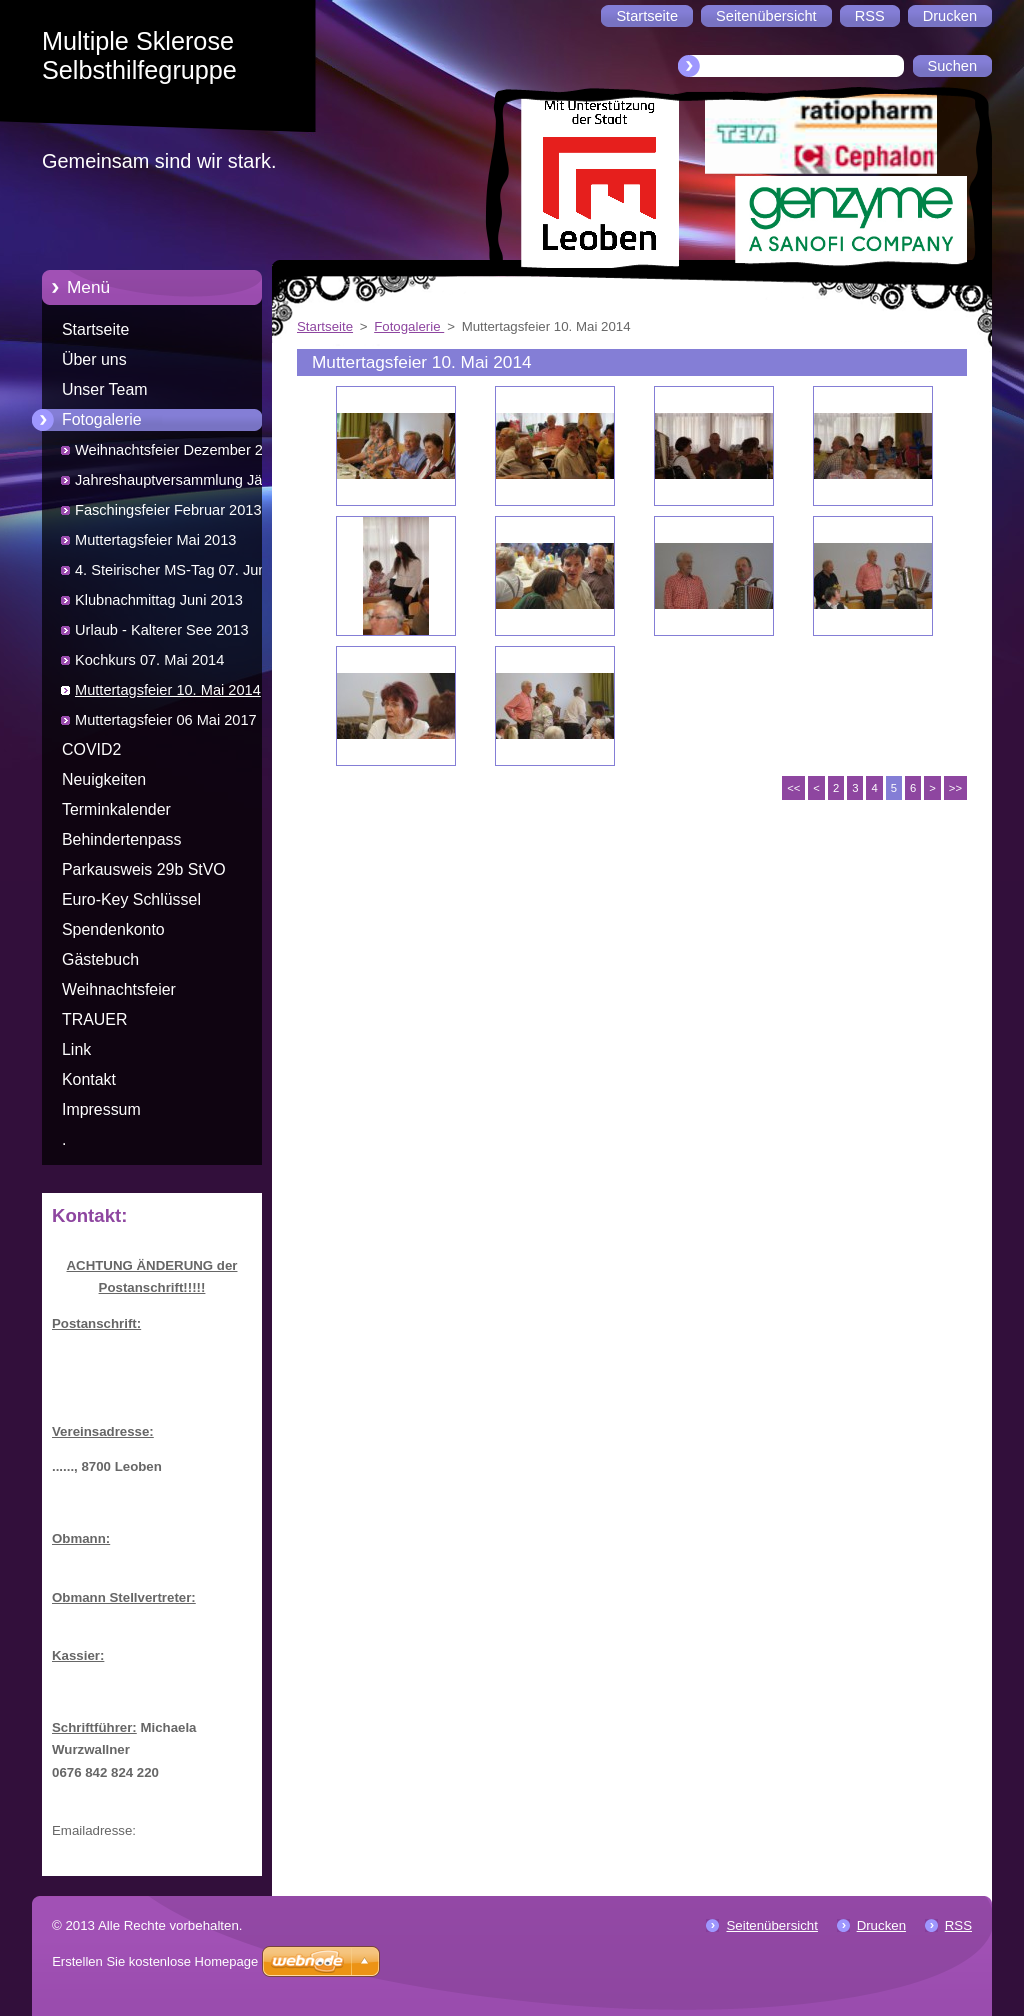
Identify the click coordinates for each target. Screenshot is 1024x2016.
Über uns (94, 359)
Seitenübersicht (771, 1925)
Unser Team (105, 389)
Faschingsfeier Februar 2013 (168, 510)
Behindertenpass (122, 839)
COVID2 (91, 749)
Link (76, 1049)
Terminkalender (116, 809)
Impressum (101, 1109)
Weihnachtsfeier (119, 989)
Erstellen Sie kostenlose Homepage (155, 1961)
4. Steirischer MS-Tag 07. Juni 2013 (172, 573)
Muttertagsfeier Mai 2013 (155, 540)
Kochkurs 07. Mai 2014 (149, 660)
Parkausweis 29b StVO (144, 869)
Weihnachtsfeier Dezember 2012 (181, 450)
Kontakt (89, 1079)
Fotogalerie (102, 419)
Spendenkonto (113, 929)
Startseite (95, 329)
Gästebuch (100, 959)
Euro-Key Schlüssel (131, 899)
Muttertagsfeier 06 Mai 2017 (166, 720)
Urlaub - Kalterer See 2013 (162, 630)
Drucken (881, 1925)
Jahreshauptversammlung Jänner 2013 (183, 483)
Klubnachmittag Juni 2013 (159, 600)
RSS (958, 1925)
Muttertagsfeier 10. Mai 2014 (168, 690)
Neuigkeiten (104, 779)
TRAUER (94, 1019)
